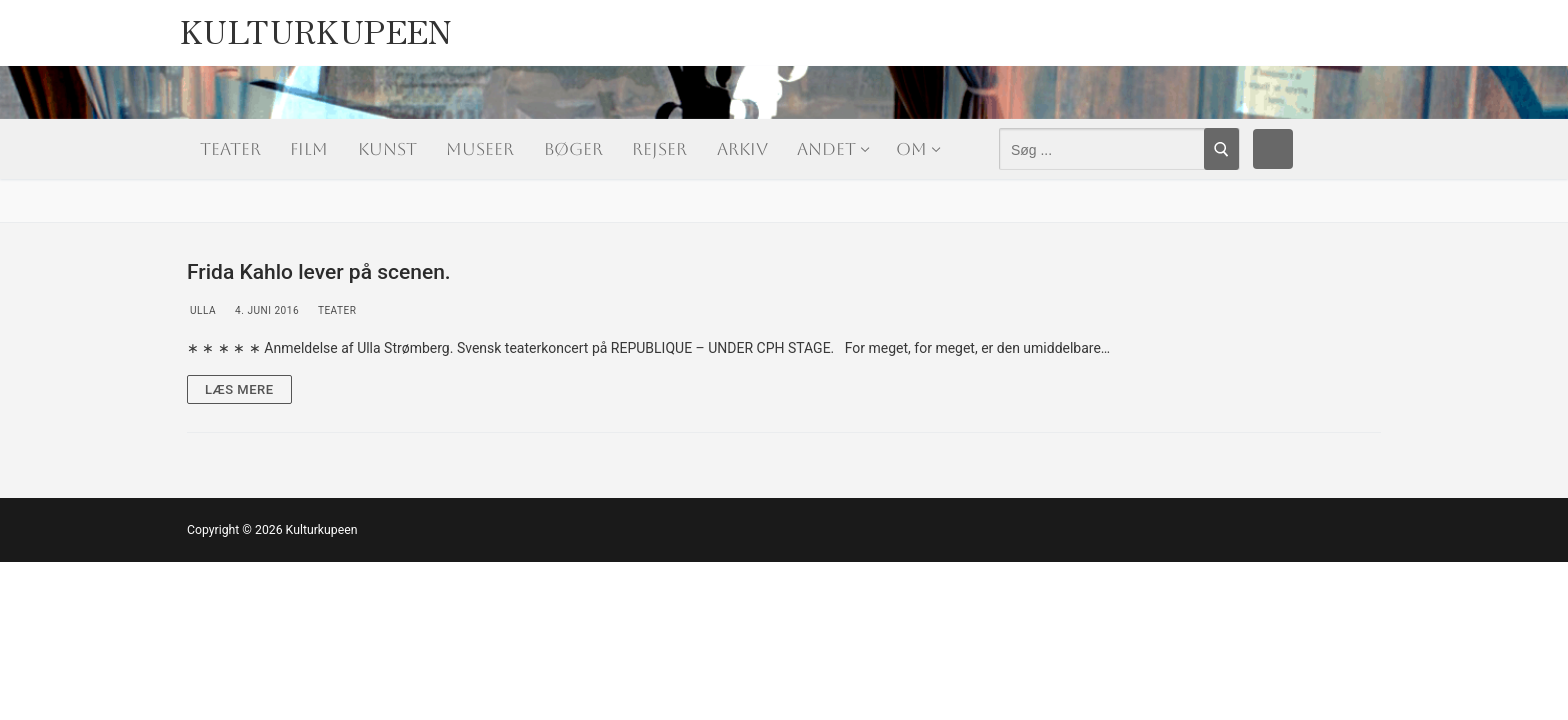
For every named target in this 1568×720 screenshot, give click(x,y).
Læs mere (239, 389)
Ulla (201, 310)
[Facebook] (1273, 149)
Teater (335, 310)
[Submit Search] (1221, 149)
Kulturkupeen (316, 25)
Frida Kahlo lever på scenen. (319, 272)
